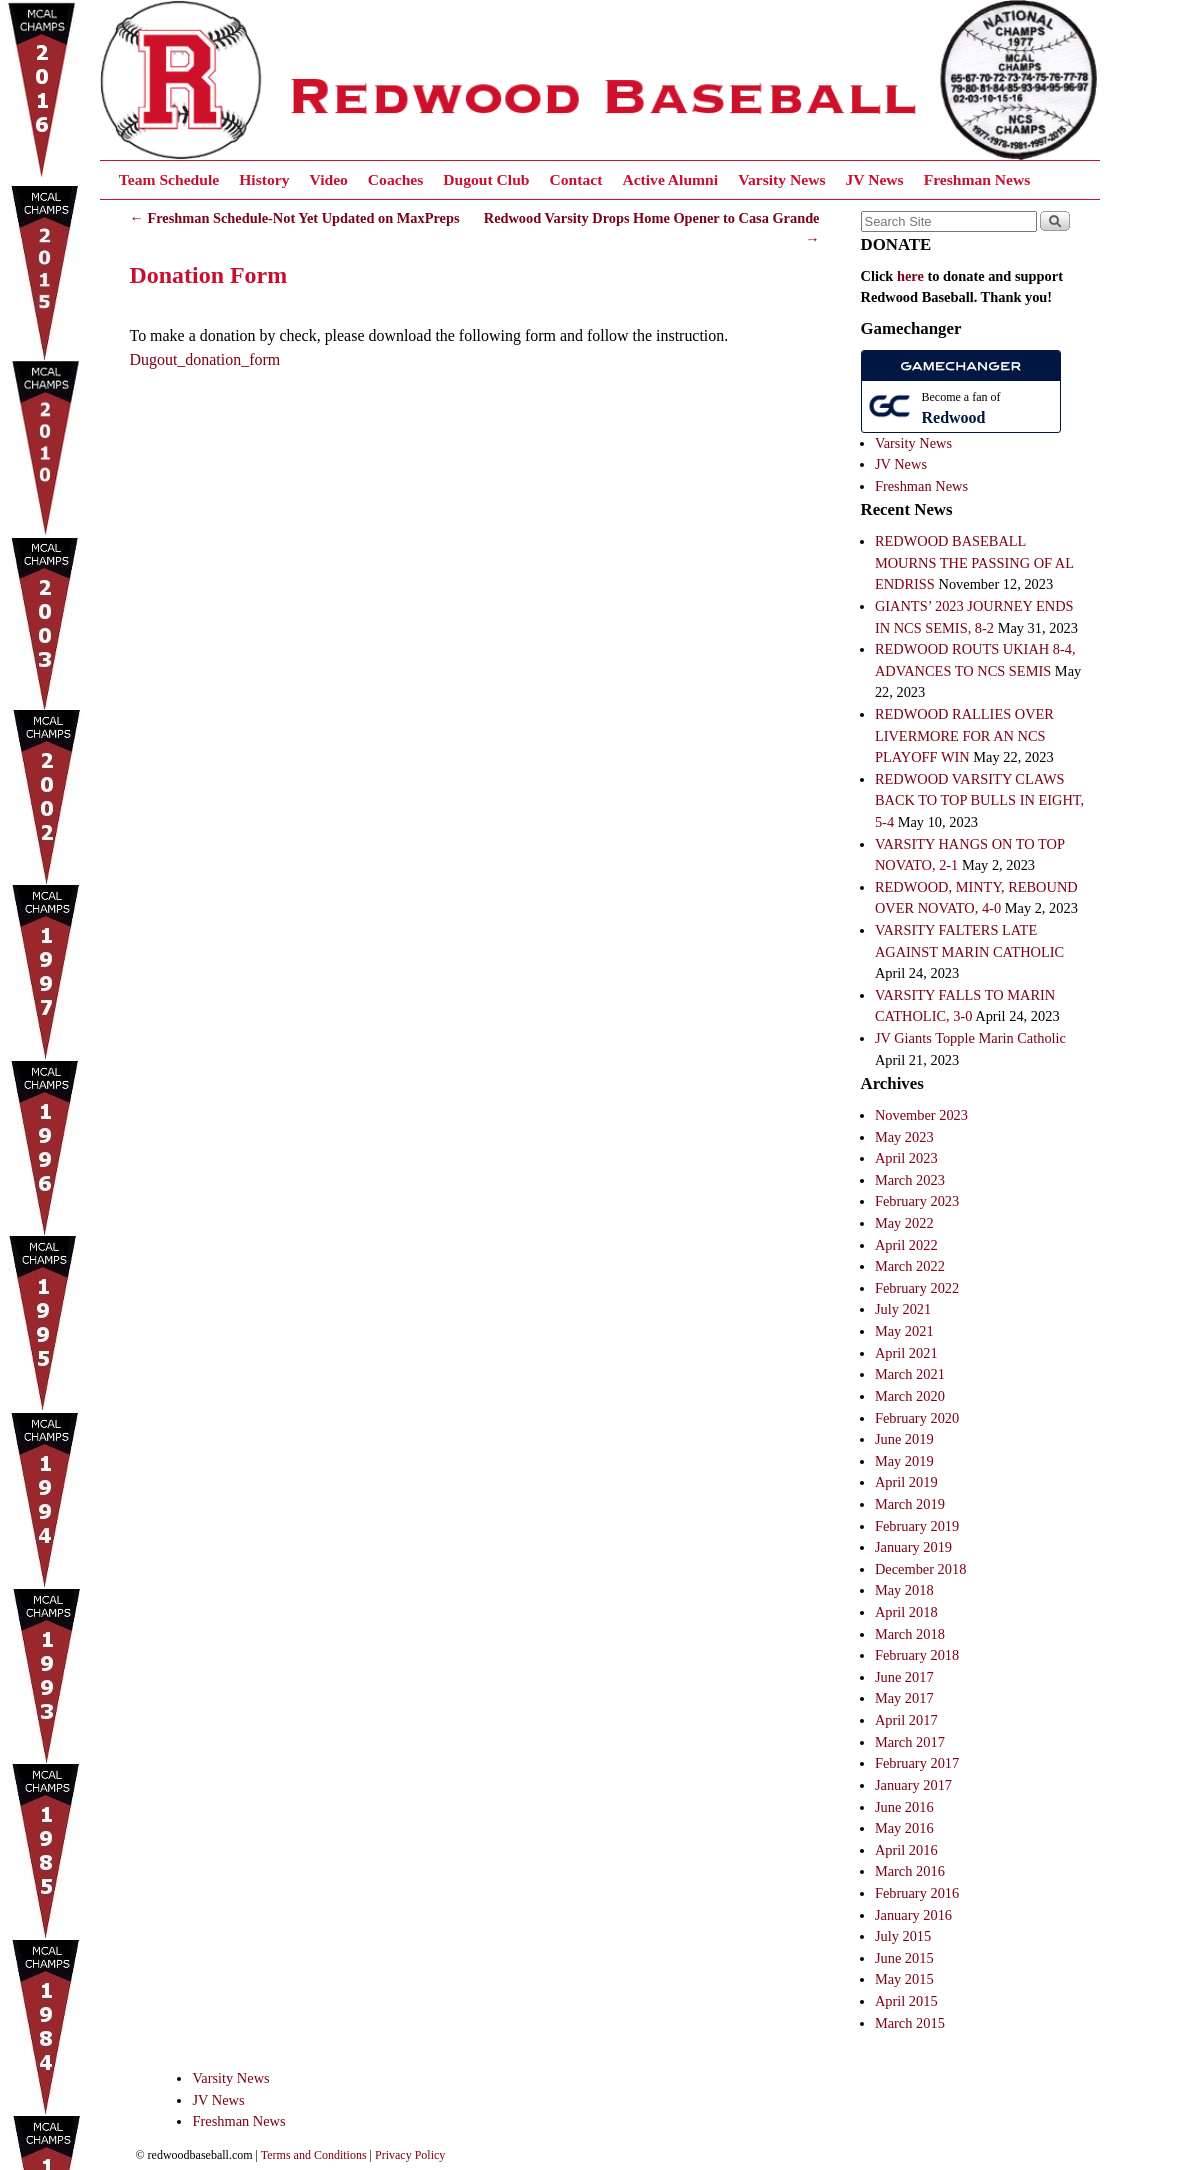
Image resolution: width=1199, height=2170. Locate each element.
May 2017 (904, 1698)
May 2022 (904, 1223)
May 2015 (904, 1979)
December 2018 (921, 1569)
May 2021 (904, 1331)
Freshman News (977, 179)
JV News (874, 179)
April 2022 (906, 1245)
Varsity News (781, 179)
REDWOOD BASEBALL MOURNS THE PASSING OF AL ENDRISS (974, 562)
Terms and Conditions (314, 2155)
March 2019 (910, 1504)
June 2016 (904, 1807)
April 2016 (906, 1850)
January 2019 (913, 1547)
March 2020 (910, 1396)
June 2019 (904, 1439)
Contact (576, 179)
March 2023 (910, 1180)
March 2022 (910, 1266)
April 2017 (906, 1720)
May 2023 (904, 1137)
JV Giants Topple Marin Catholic (970, 1038)
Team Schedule (169, 179)
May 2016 (904, 1828)
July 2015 (903, 1936)
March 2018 (910, 1634)
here (910, 276)
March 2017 (910, 1742)
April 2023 (906, 1158)
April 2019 (906, 1482)
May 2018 (904, 1590)
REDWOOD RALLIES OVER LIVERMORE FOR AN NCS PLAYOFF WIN (964, 735)
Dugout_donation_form (205, 359)
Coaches (395, 179)
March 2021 (910, 1374)
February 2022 (917, 1288)
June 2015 (904, 1958)
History (264, 179)
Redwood (954, 417)
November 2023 (921, 1115)
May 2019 (904, 1461)
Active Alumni (670, 179)
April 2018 (906, 1612)
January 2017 (913, 1785)
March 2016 (910, 1871)
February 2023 (917, 1201)
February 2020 (917, 1418)
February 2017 (917, 1763)
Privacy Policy (410, 2155)
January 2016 (913, 1915)
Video (328, 179)
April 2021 (906, 1353)
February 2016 (917, 1893)
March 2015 (910, 2023)
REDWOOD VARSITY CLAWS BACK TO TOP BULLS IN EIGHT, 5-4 (979, 800)
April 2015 (906, 2001)
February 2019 (917, 1526)
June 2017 (904, 1677)
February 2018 (917, 1655)
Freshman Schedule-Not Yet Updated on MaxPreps (295, 218)
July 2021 (903, 1309)
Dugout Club (486, 179)
